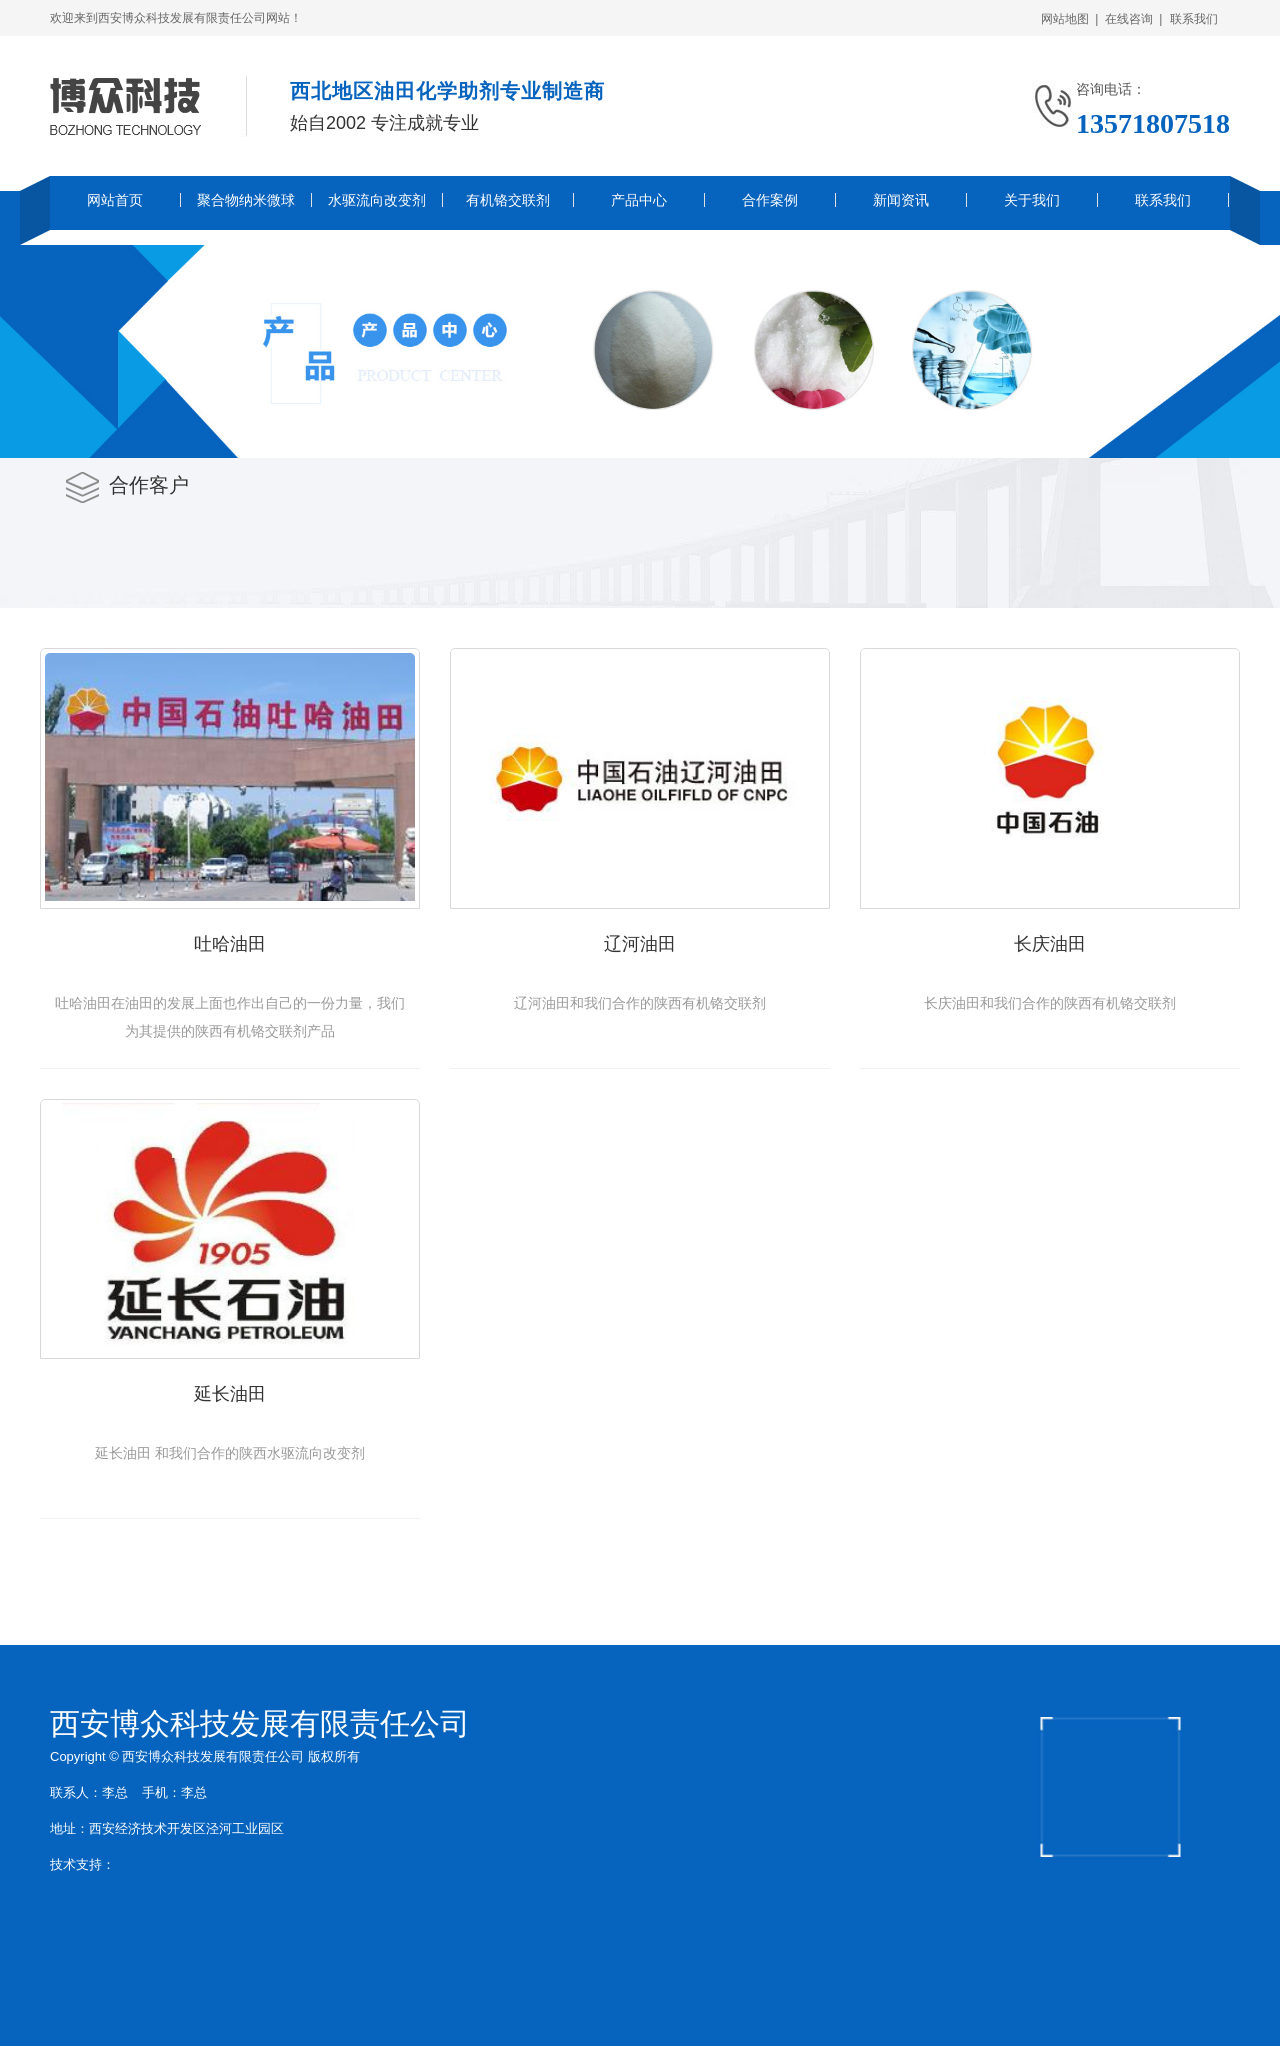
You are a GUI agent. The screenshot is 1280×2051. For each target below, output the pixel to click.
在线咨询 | (1134, 19)
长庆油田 (1050, 944)
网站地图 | (1070, 19)
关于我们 (1032, 200)
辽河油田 (640, 944)
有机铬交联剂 (508, 200)
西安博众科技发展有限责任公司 (260, 1723)
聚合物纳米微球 (246, 200)
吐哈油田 (230, 944)
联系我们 (1197, 19)
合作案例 (770, 200)
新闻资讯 (901, 200)
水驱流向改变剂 (377, 200)
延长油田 (230, 1394)
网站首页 (115, 200)
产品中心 (639, 200)
